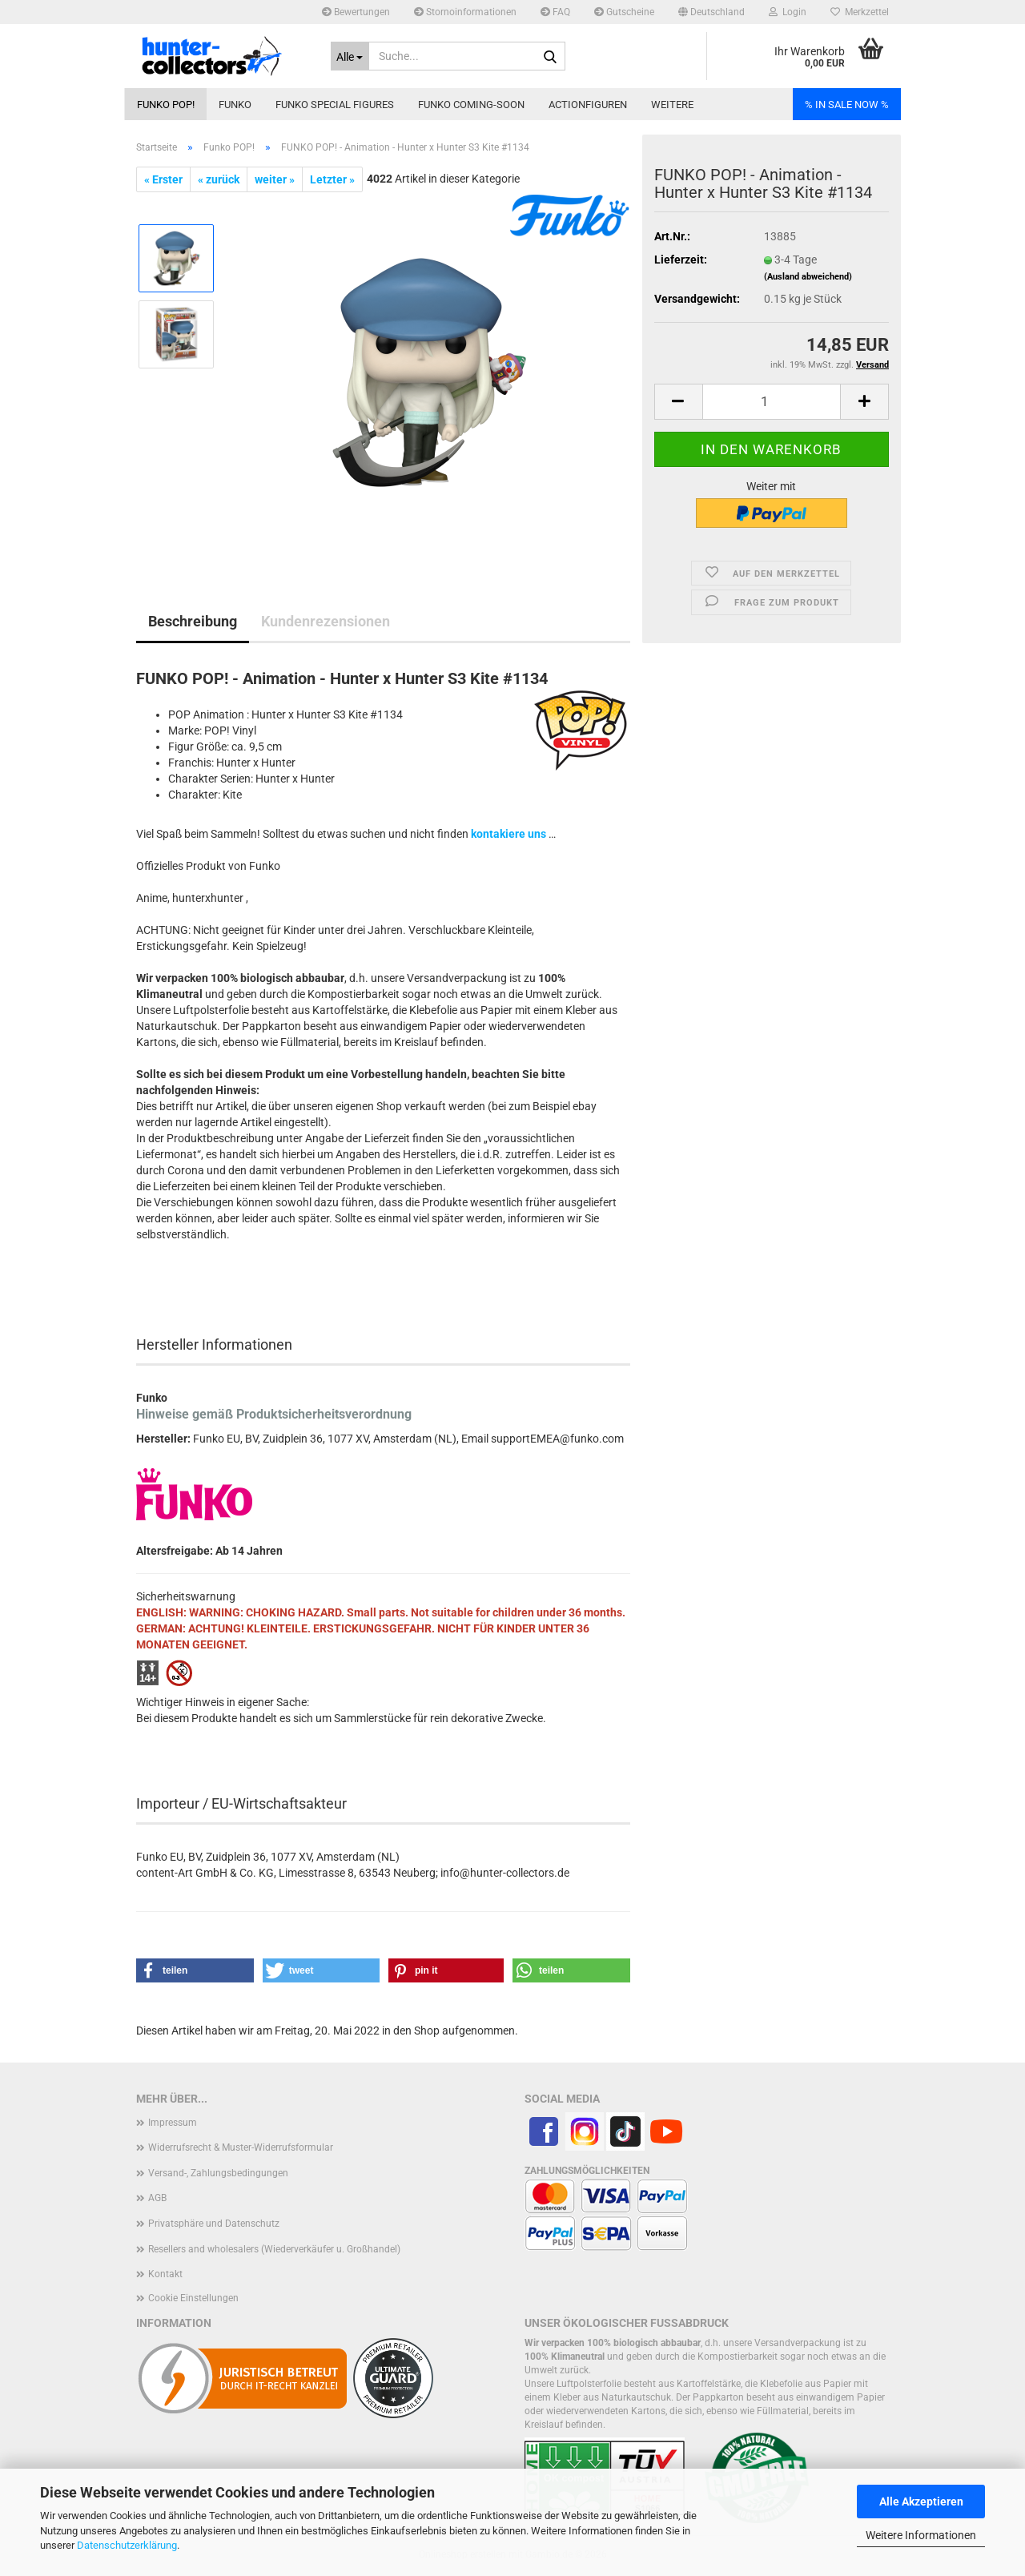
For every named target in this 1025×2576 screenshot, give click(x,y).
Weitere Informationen (921, 2535)
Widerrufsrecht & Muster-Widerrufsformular (240, 2147)
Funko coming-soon (471, 105)
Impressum (172, 2122)
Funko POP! (166, 105)
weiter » (275, 179)
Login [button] (787, 12)
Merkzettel (859, 12)
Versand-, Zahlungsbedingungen (218, 2173)
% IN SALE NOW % (847, 105)
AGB (157, 2198)
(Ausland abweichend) (808, 277)
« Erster (163, 179)
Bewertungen (356, 12)
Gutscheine (624, 12)
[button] (711, 12)
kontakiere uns (508, 833)
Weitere (672, 105)
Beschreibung (192, 621)
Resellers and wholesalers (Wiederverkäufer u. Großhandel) (274, 2249)
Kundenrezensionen (325, 621)
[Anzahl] (771, 402)
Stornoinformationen (465, 12)
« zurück (218, 179)
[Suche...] (350, 56)
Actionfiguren (588, 105)
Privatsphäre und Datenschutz (213, 2223)
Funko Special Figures (334, 105)
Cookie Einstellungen (193, 2298)
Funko (235, 105)
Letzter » (332, 179)
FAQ (555, 12)
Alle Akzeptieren (921, 2501)
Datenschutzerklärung (127, 2545)
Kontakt (165, 2274)
